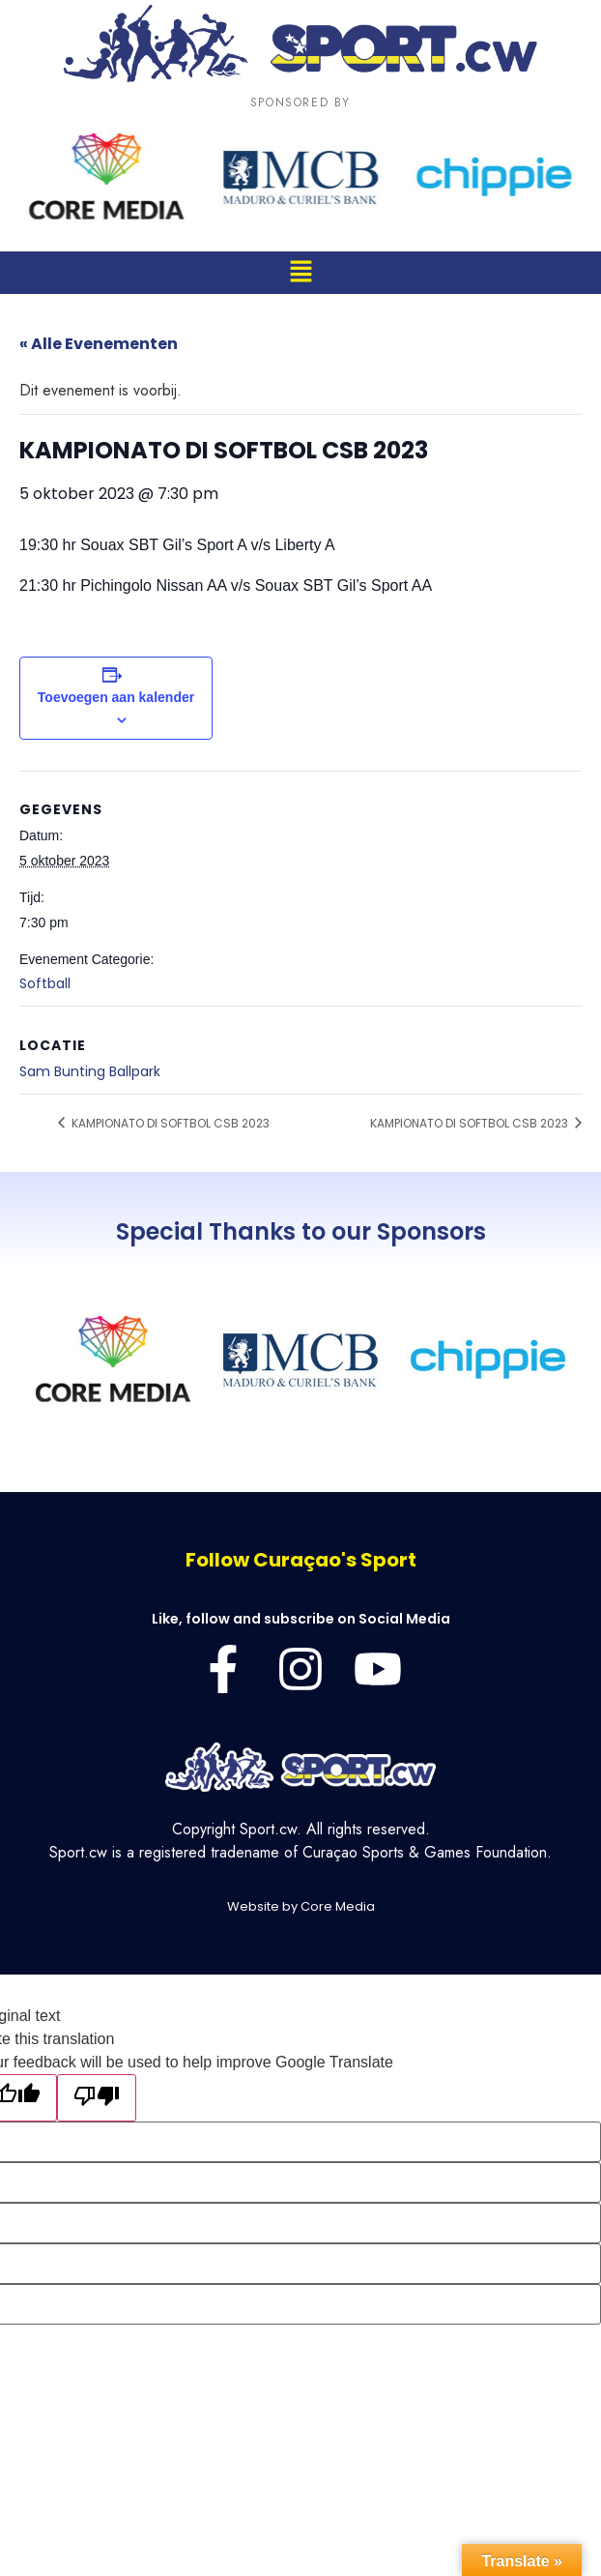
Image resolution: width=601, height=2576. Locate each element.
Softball (45, 983)
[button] (300, 272)
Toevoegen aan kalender (116, 697)
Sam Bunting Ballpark (89, 1071)
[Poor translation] (96, 2098)
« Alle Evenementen (98, 344)
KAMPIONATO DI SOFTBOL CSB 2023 (169, 1123)
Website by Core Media (301, 1906)
